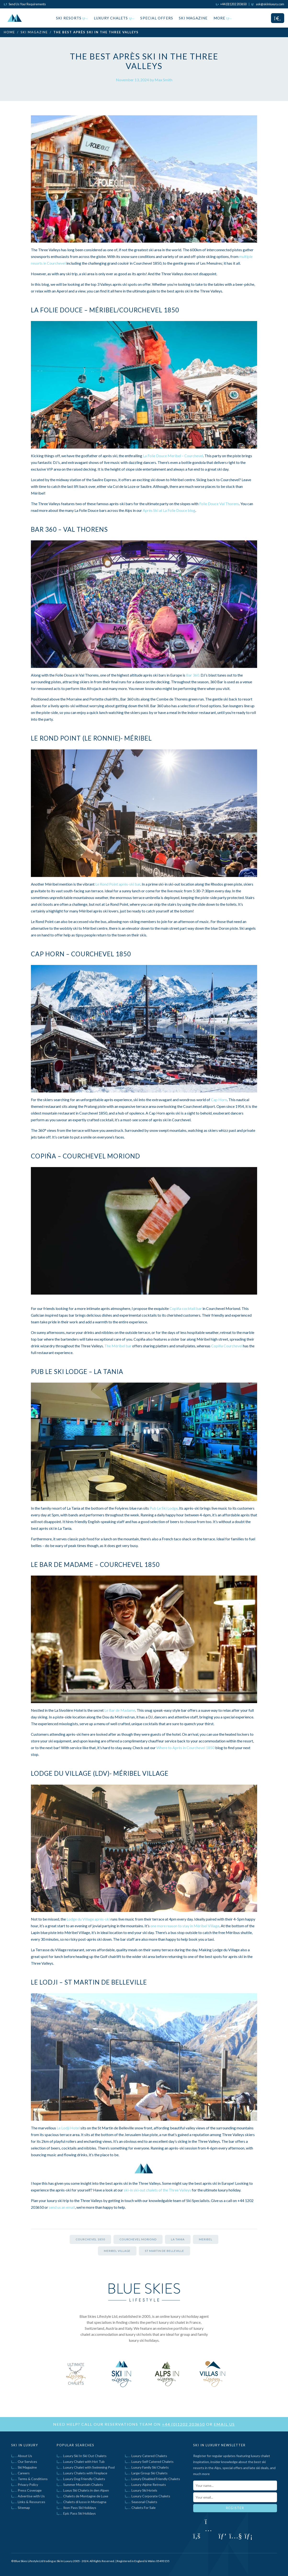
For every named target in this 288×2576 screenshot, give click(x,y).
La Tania (178, 2239)
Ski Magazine (193, 18)
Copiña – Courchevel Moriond (85, 1156)
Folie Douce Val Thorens (219, 503)
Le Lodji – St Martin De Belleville (89, 1982)
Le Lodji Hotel (68, 2128)
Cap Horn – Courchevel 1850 (81, 954)
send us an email (62, 2207)
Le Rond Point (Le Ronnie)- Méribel (91, 738)
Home (9, 32)
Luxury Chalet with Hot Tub (81, 2461)
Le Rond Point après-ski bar (117, 884)
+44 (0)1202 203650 (183, 2424)
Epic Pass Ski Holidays (76, 2513)
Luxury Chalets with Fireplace (82, 2473)
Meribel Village (117, 2251)
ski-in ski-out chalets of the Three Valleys (157, 2190)
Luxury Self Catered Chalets (149, 2461)
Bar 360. (193, 675)
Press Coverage (26, 2490)
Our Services (24, 2461)
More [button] (223, 18)
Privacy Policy (24, 2485)
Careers (20, 2473)
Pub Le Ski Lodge (164, 1508)
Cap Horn (219, 1099)
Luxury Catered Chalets (146, 2456)
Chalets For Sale (140, 2508)
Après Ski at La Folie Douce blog (169, 510)
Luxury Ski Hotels (141, 2490)
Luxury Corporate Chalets (147, 2496)
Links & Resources (28, 2502)
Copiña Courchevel (226, 1345)
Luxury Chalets (114, 18)
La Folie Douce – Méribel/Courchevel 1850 (105, 310)
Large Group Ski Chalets (146, 2473)
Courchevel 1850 (90, 2239)
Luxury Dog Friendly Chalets (81, 2479)
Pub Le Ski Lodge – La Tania (77, 1371)
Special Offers (156, 18)
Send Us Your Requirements (25, 4)
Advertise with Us (28, 2496)
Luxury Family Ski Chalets (147, 2467)
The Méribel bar (117, 1345)
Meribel (205, 2239)
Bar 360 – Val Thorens (69, 529)
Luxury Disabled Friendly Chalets (152, 2479)
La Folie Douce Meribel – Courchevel (173, 455)
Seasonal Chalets (141, 2502)
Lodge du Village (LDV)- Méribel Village (100, 1773)
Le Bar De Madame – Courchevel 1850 (95, 1564)
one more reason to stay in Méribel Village (184, 1925)
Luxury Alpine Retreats (145, 2485)
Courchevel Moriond (138, 2239)
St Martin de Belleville (164, 2251)
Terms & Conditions (29, 2479)
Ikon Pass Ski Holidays (76, 2508)
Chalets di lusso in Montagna (81, 2502)
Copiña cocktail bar (185, 1308)
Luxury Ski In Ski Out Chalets (82, 2456)
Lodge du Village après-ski (88, 1919)
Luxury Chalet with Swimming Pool (86, 2467)
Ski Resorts (72, 18)
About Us (21, 2456)
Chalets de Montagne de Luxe (82, 2496)
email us (224, 2424)
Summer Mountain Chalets (80, 2485)
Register (235, 2508)
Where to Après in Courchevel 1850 (185, 1747)
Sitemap (20, 2508)
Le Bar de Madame (119, 1710)
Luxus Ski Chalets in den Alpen (83, 2490)
